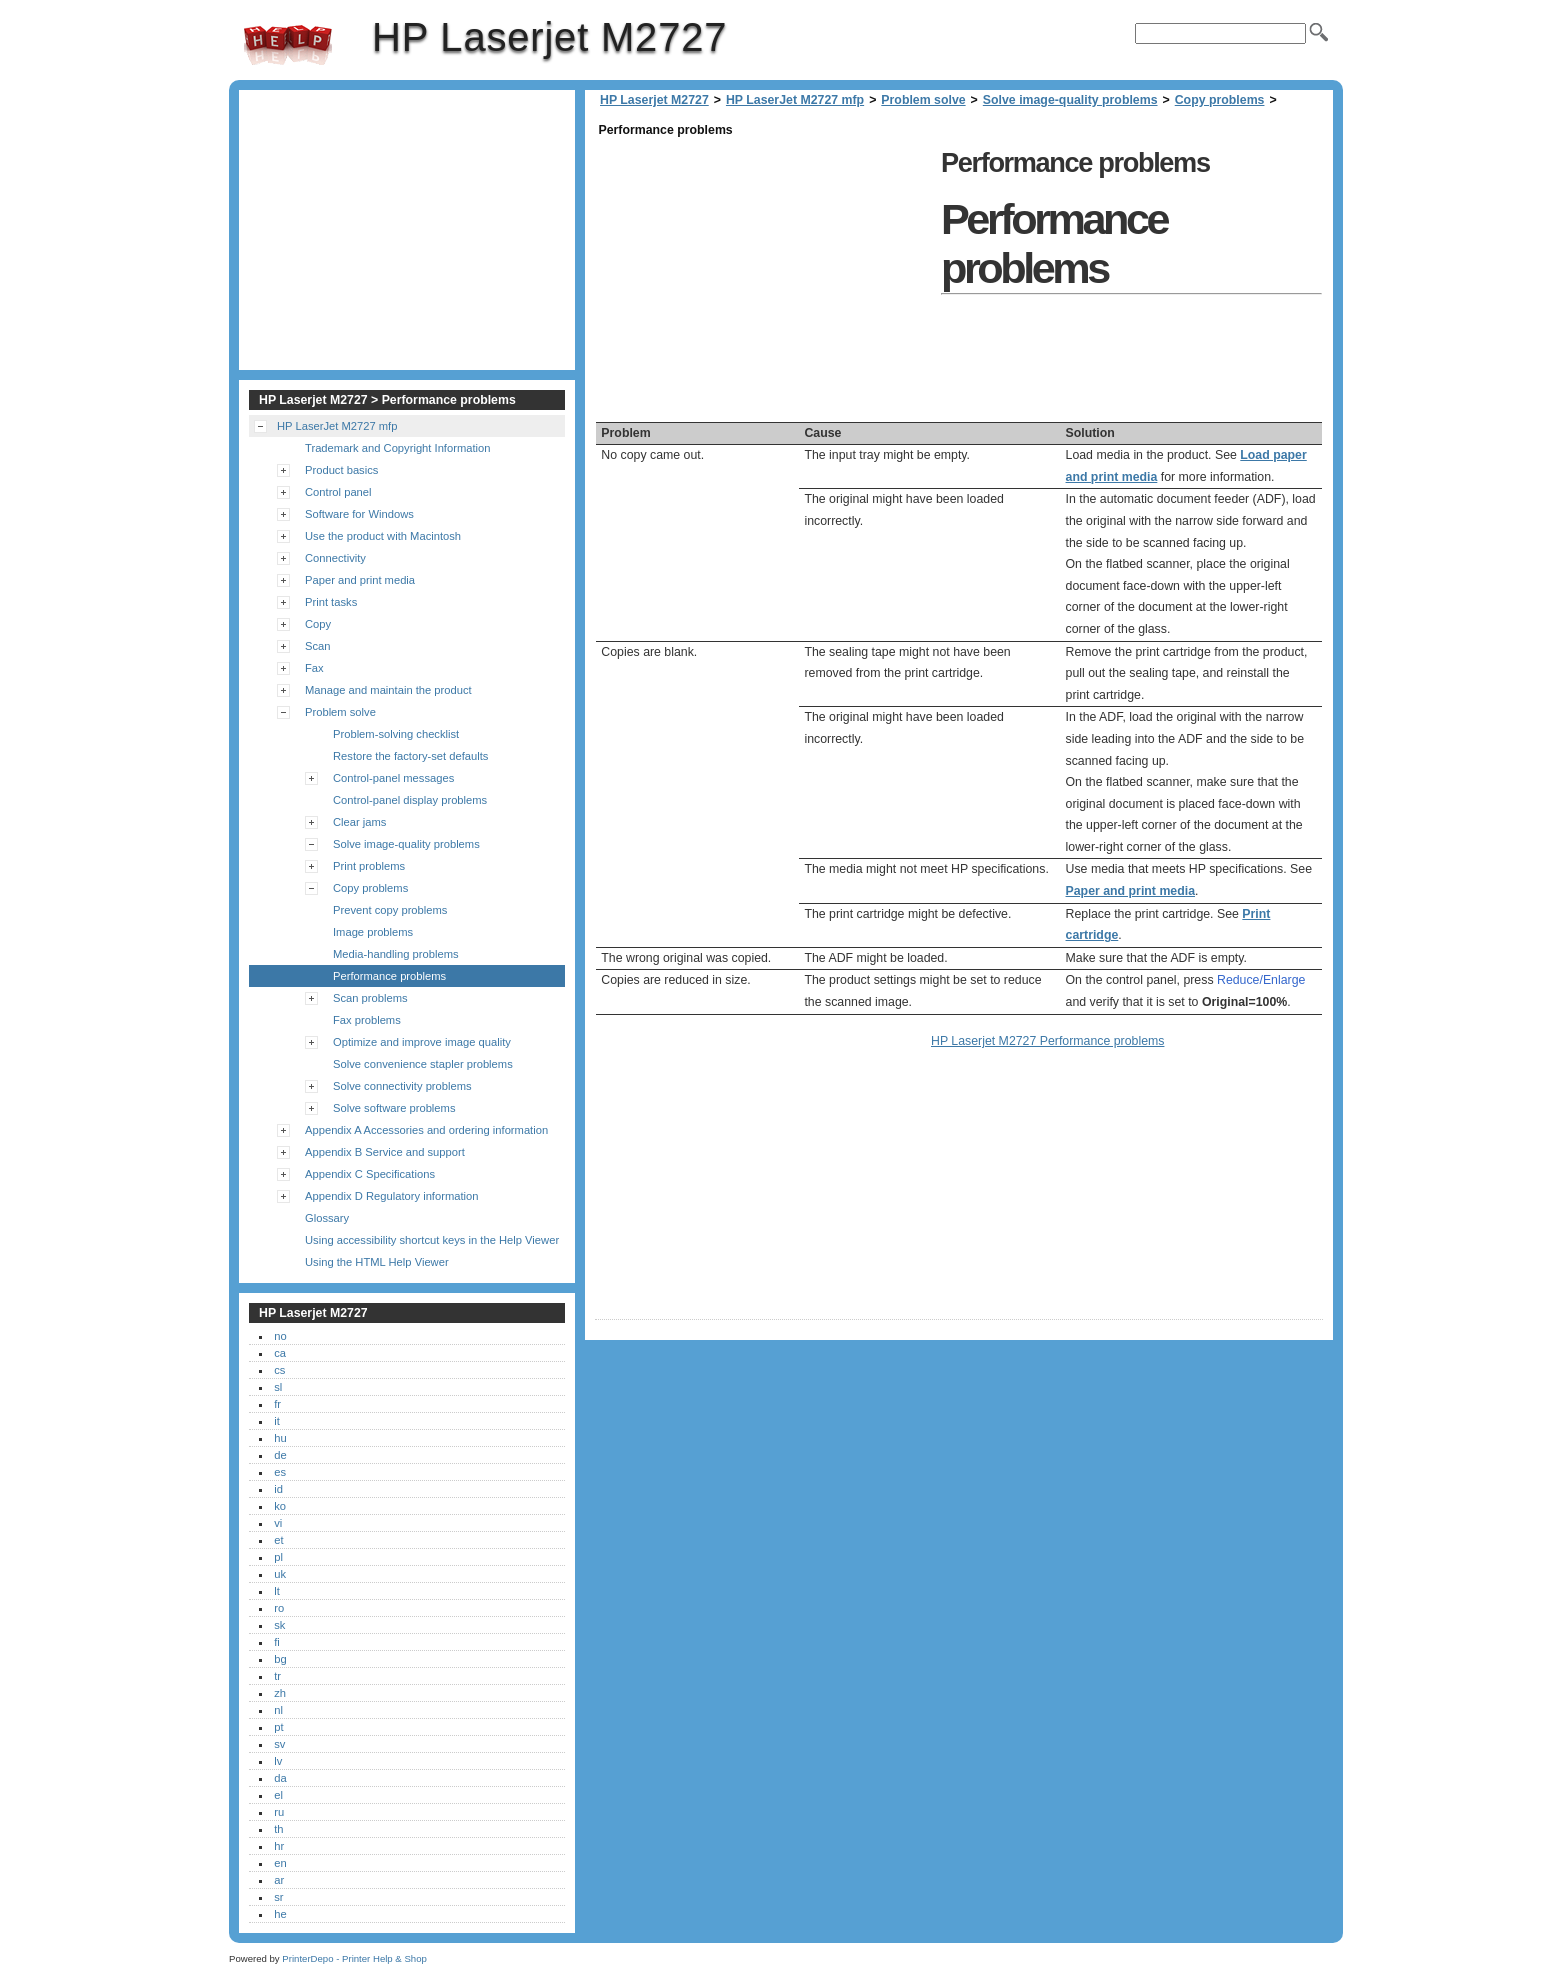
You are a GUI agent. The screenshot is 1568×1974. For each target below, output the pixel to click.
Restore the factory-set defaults (410, 756)
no (280, 1336)
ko (280, 1506)
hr (279, 1846)
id (278, 1489)
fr (277, 1404)
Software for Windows (359, 514)
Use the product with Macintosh (383, 536)
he (280, 1914)
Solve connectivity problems (402, 1086)
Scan (318, 646)
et (278, 1540)
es (280, 1472)
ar (279, 1880)
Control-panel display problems (410, 800)
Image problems (373, 932)
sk (279, 1625)
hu (280, 1438)
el (278, 1795)
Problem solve (923, 100)
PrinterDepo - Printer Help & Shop (354, 1958)
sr (278, 1897)
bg (280, 1659)
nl (278, 1710)
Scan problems (370, 998)
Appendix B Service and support (385, 1152)
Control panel (338, 492)
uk (280, 1574)
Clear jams (359, 822)
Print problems (369, 866)
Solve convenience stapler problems (423, 1064)
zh (280, 1693)
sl (278, 1387)
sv (279, 1744)
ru (279, 1812)
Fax (314, 668)
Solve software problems (394, 1108)
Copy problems (1220, 100)
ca (280, 1353)
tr (277, 1676)
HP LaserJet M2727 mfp (795, 100)
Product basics (341, 470)
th (278, 1829)
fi (277, 1642)
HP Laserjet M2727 (288, 45)
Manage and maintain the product (388, 690)
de (280, 1455)
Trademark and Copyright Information (398, 448)
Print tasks (331, 602)
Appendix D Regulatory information (392, 1196)
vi (278, 1523)
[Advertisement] (763, 282)
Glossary (327, 1218)
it (277, 1421)
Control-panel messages (393, 778)
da (280, 1778)
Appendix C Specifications (370, 1174)
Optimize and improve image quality (422, 1042)
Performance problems (389, 976)
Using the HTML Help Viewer (377, 1262)
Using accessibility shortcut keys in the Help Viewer (432, 1240)
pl (278, 1557)
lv (278, 1761)
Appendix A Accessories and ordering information (426, 1130)
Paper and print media (1130, 891)
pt (278, 1727)
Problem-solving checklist (396, 734)
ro (279, 1608)
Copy (318, 624)
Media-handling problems (396, 954)
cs (279, 1370)
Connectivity (335, 558)
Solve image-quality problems (1070, 100)
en (280, 1863)
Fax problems (367, 1020)
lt (277, 1591)
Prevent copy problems (390, 910)
